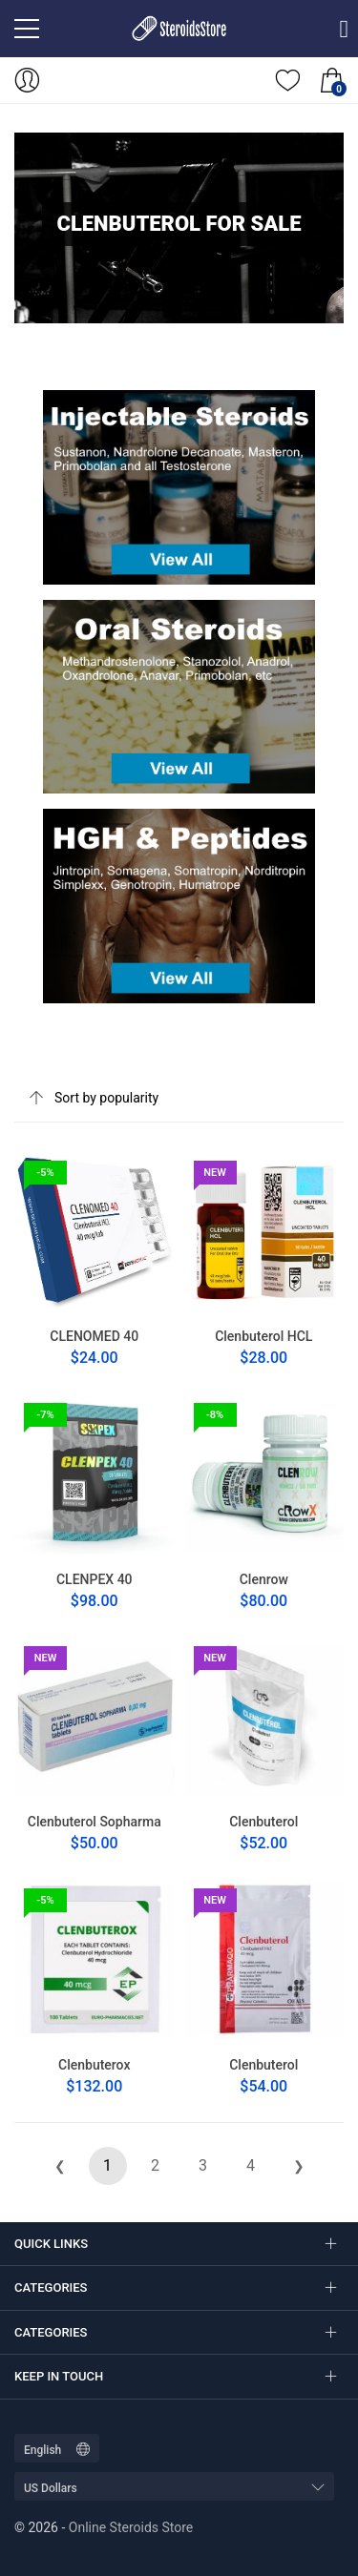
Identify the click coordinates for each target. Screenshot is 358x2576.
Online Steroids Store (131, 2527)
